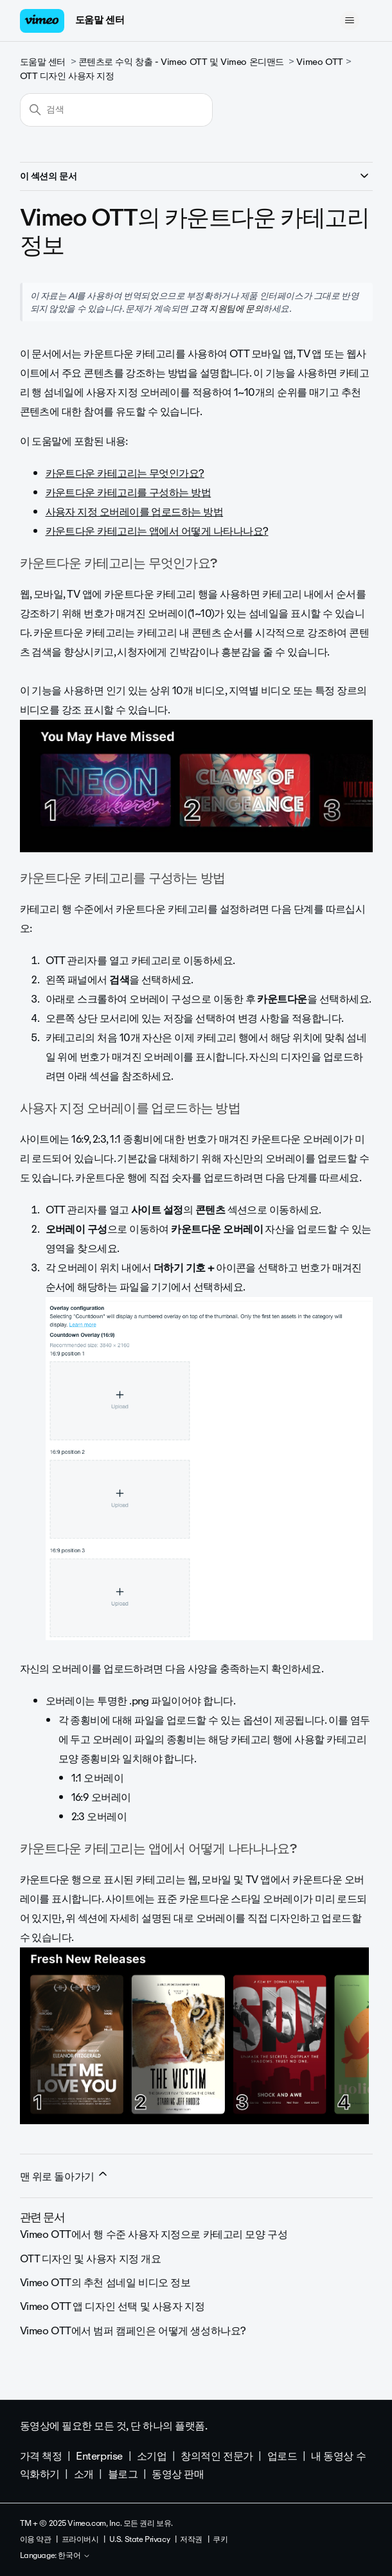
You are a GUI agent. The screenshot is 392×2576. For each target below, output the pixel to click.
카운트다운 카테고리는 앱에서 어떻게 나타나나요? (157, 531)
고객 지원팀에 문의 (226, 308)
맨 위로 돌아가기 (65, 2176)
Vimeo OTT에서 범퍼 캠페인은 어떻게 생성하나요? (133, 2330)
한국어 (74, 2556)
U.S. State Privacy (139, 2539)
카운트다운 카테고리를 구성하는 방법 (128, 492)
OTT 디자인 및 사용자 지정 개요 (90, 2258)
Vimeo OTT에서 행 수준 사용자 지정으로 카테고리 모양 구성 (154, 2234)
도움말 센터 (99, 20)
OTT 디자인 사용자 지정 (67, 76)
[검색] (116, 110)
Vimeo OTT (319, 62)
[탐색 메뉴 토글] (350, 20)
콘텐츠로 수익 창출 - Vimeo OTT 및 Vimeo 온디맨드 (181, 62)
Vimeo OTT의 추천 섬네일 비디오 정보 (105, 2282)
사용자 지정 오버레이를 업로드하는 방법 (135, 512)
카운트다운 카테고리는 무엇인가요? (125, 473)
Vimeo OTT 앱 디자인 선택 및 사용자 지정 (112, 2306)
